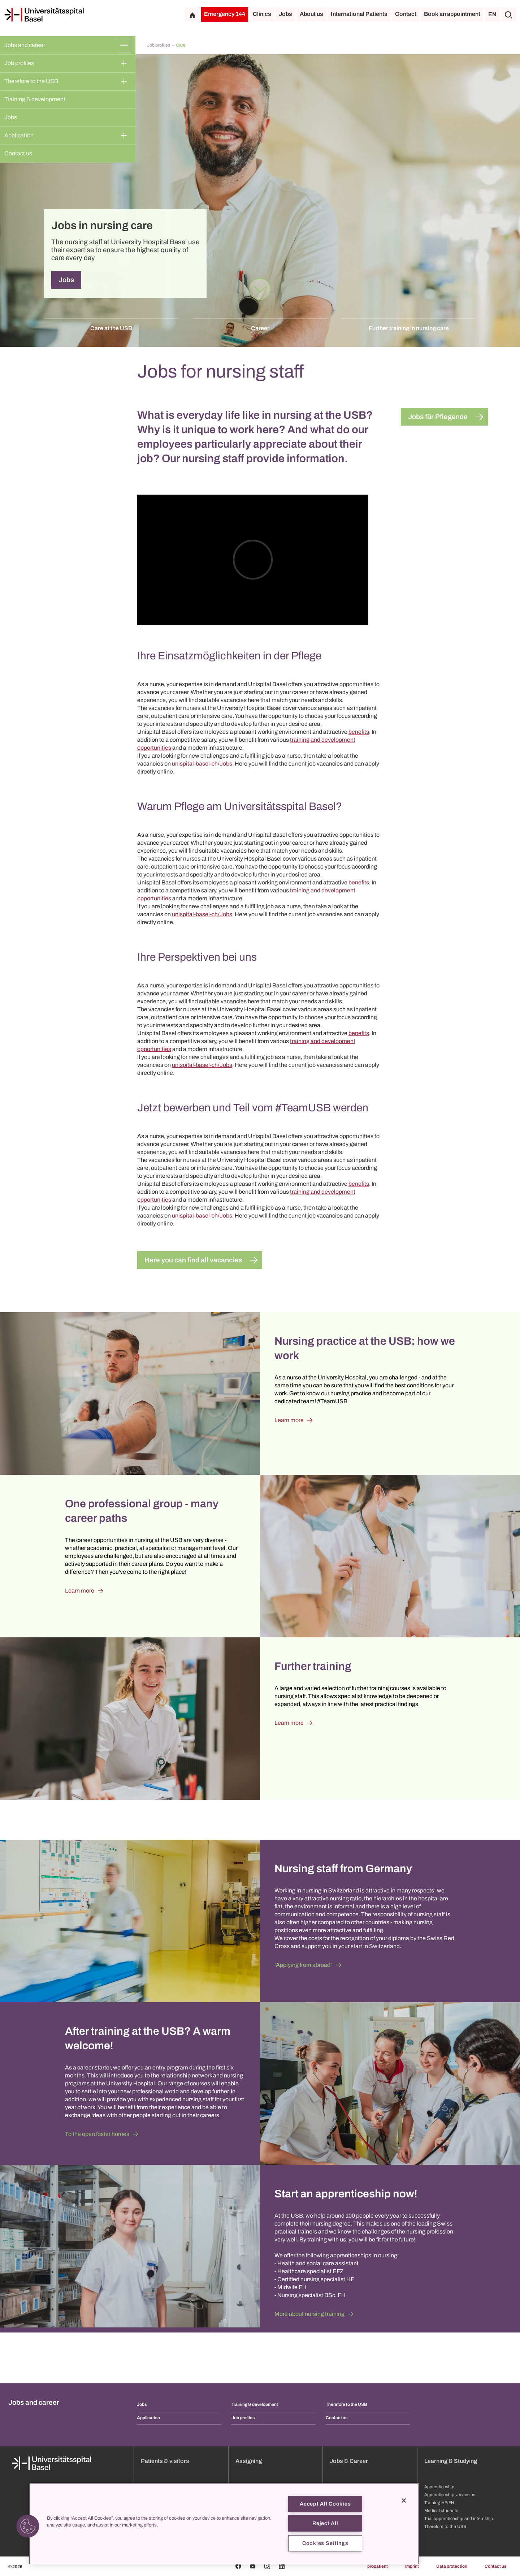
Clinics (262, 14)
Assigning (248, 2461)
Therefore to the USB (31, 81)
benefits (358, 732)
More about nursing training (309, 2314)
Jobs (285, 14)
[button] (27, 2526)
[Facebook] (238, 2566)
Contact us (18, 153)
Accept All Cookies (325, 2504)
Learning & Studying (450, 2461)
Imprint (412, 2566)
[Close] (404, 2500)
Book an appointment (452, 14)
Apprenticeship (439, 2486)
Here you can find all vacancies (193, 1260)
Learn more (289, 1420)
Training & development (34, 99)
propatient (377, 2566)
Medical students (441, 2510)
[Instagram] (267, 2566)
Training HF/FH (439, 2502)
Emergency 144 (224, 14)
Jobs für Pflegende (438, 417)
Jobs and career (24, 45)
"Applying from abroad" (303, 1965)
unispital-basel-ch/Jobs (202, 764)
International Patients (359, 14)
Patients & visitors (165, 2461)
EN (492, 14)
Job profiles (19, 63)
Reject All (325, 2523)
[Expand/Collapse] (124, 45)
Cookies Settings (325, 2543)
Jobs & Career (349, 2461)
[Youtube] (253, 2566)
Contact (405, 14)
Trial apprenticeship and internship (458, 2518)
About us (311, 14)
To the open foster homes (97, 2134)
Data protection (451, 2566)
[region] (224, 2523)
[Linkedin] (282, 2566)
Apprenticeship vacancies (449, 2494)
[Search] (508, 14)
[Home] (44, 15)
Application (19, 135)
